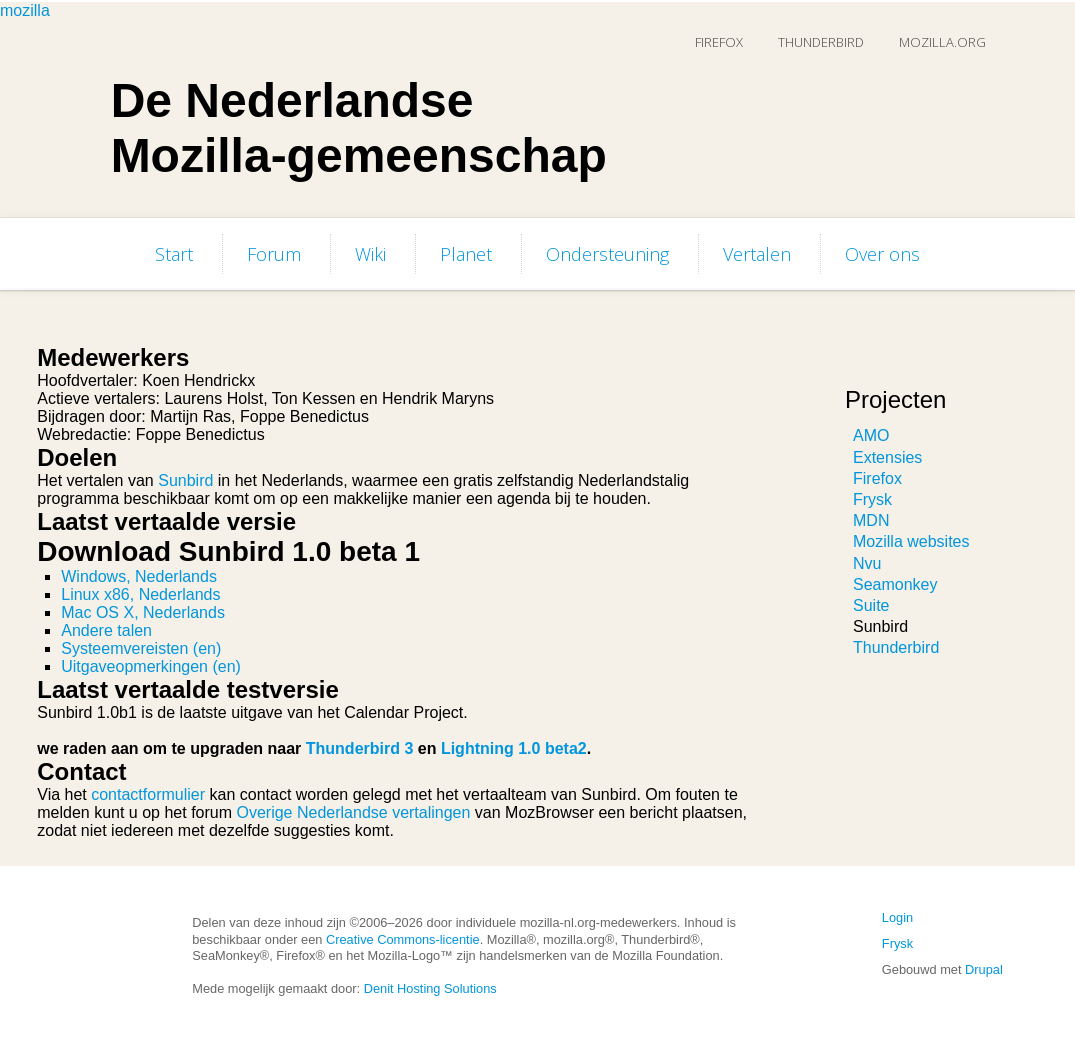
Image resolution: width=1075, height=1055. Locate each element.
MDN (871, 520)
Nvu (867, 563)
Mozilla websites (911, 541)
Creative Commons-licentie (403, 939)
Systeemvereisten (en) (141, 648)
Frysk (872, 499)
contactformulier (148, 794)
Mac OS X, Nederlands (143, 612)
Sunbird (185, 480)
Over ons (882, 254)
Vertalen (757, 254)
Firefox (719, 42)
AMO (871, 435)
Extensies (887, 457)
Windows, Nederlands (139, 576)
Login (897, 917)
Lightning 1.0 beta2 (514, 748)
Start (174, 254)
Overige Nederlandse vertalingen (353, 812)
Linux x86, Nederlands (140, 594)
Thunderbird (821, 42)
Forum (274, 254)
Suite (871, 605)
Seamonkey (895, 584)
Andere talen (106, 630)
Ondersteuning (607, 254)
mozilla (25, 10)
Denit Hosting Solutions (430, 988)
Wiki (370, 254)
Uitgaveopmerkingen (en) (151, 666)
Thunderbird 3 (360, 748)
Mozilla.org (942, 42)
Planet (466, 254)
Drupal (984, 969)
